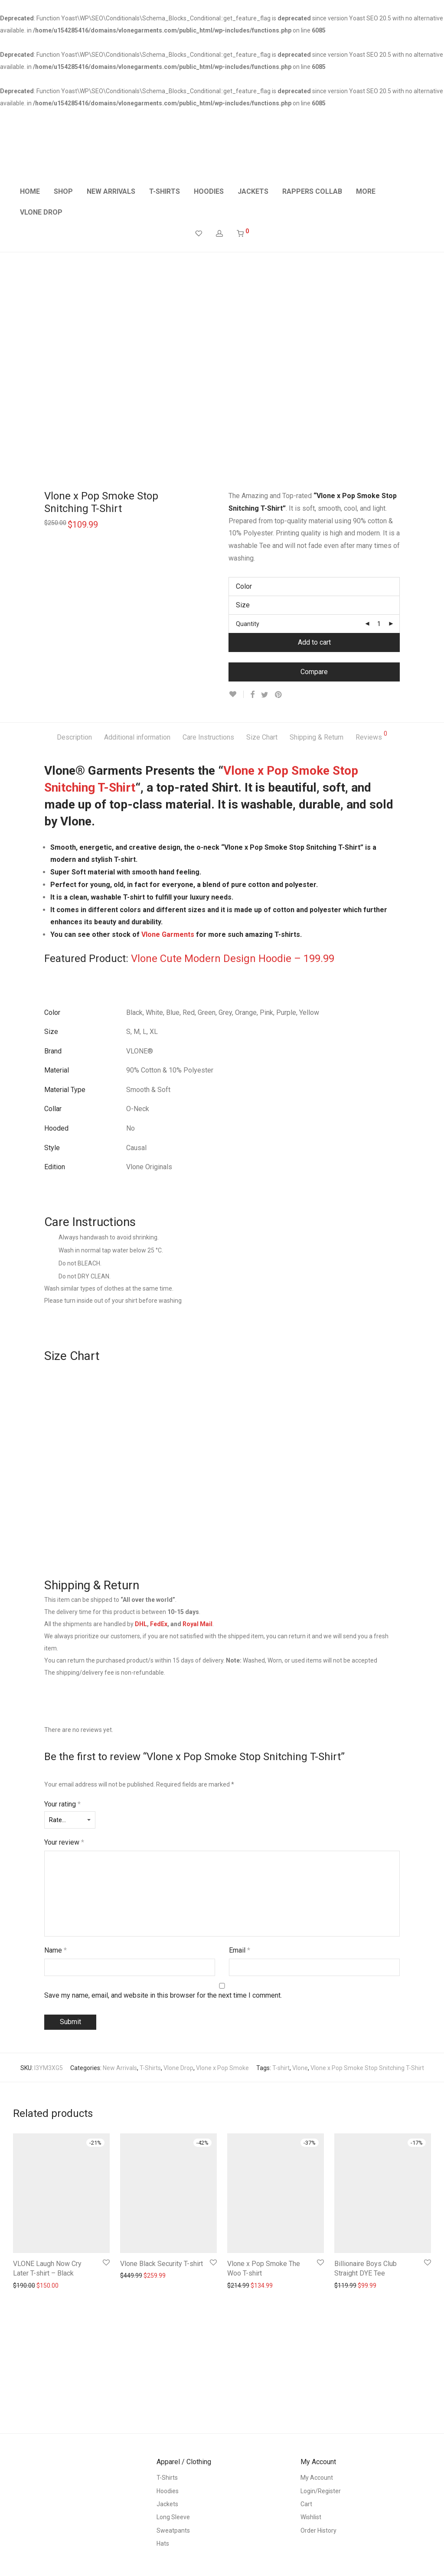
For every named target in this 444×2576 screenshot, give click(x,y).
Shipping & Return (316, 737)
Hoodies (168, 2491)
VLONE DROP (41, 212)
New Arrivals (120, 2067)
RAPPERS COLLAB (312, 191)
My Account (316, 2477)
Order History (318, 2530)
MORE (365, 191)
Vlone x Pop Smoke (222, 2067)
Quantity (247, 623)
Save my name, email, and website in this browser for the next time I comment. (163, 1995)
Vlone (300, 2067)
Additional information (137, 737)
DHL (141, 1624)
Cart (306, 2504)
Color (244, 586)
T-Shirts (150, 2067)
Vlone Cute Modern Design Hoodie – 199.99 (232, 958)
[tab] (74, 737)
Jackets (167, 2504)
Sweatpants (173, 2530)
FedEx (158, 1624)
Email (239, 1950)
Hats (163, 2543)
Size (243, 605)
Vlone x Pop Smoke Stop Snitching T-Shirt (367, 2067)
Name (55, 1950)
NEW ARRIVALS (111, 191)
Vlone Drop (178, 2067)
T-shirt (281, 2067)
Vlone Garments (167, 934)
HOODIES (209, 191)
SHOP (63, 191)
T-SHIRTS (164, 191)
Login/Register (320, 2491)
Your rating (62, 1804)
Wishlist (310, 2517)
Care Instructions (208, 737)
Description (74, 737)
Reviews (371, 735)
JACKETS (253, 191)
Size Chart (262, 737)
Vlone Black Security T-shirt (161, 2264)
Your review (64, 1842)
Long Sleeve (173, 2517)
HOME (30, 191)
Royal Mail (197, 1624)
